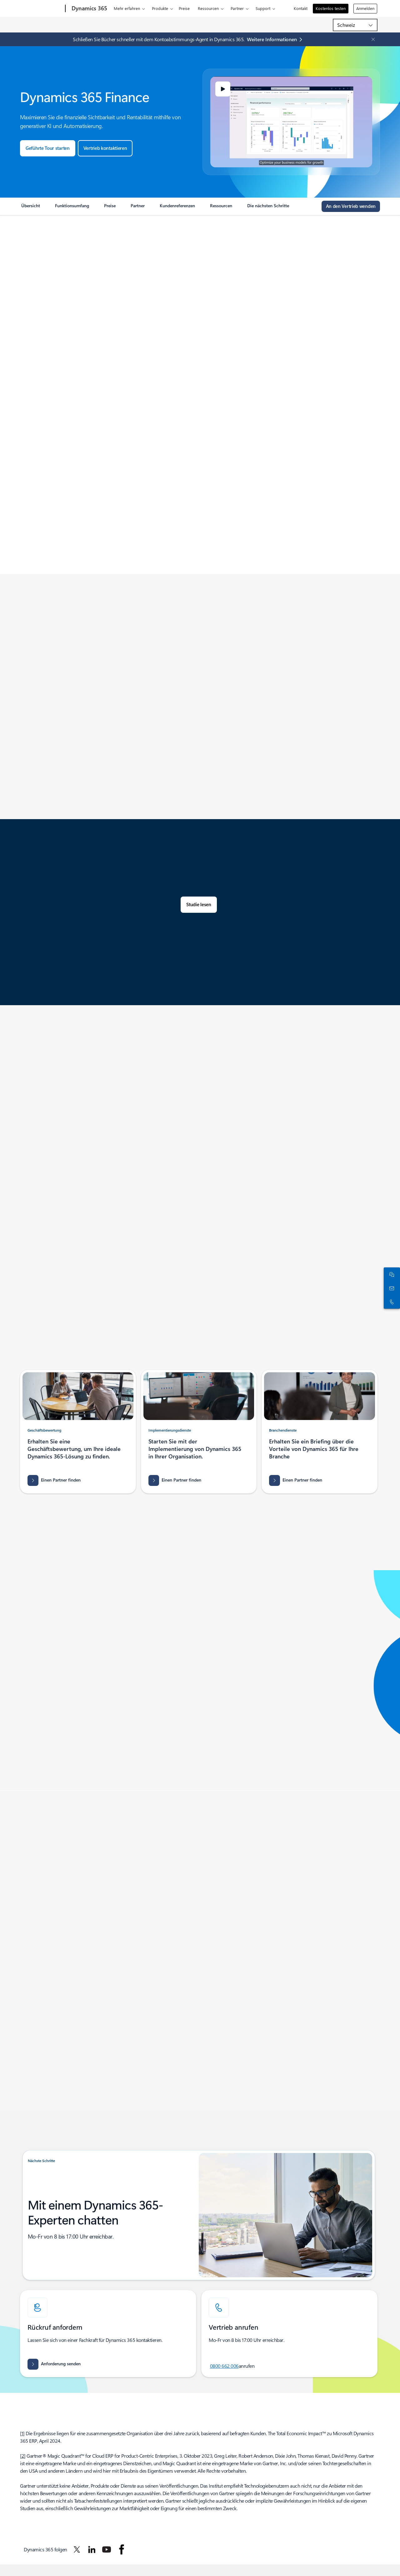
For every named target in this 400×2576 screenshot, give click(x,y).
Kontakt (301, 8)
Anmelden (365, 8)
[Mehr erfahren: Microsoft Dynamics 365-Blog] (276, 39)
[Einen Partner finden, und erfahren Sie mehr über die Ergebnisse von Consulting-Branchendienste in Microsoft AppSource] (295, 1480)
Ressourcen (208, 8)
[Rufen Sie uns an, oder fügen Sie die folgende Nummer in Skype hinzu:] (390, 1301)
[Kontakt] (390, 1288)
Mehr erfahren (127, 8)
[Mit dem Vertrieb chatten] (390, 1274)
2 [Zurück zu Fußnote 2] (23, 2455)
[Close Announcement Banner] (371, 39)
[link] (30, 208)
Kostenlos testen (331, 8)
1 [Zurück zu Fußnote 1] (22, 2433)
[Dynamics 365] (88, 8)
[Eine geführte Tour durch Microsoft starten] (47, 148)
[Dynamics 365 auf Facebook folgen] (122, 2549)
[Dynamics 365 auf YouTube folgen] (107, 2549)
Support (263, 8)
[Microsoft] (41, 8)
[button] (222, 88)
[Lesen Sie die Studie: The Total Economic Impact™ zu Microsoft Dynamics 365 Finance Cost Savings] (199, 905)
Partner (237, 8)
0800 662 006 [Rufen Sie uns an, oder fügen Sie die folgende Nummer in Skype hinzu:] (224, 2365)
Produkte (160, 8)
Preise (184, 8)
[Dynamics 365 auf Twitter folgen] (77, 2549)
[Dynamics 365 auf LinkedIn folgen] (92, 2549)
